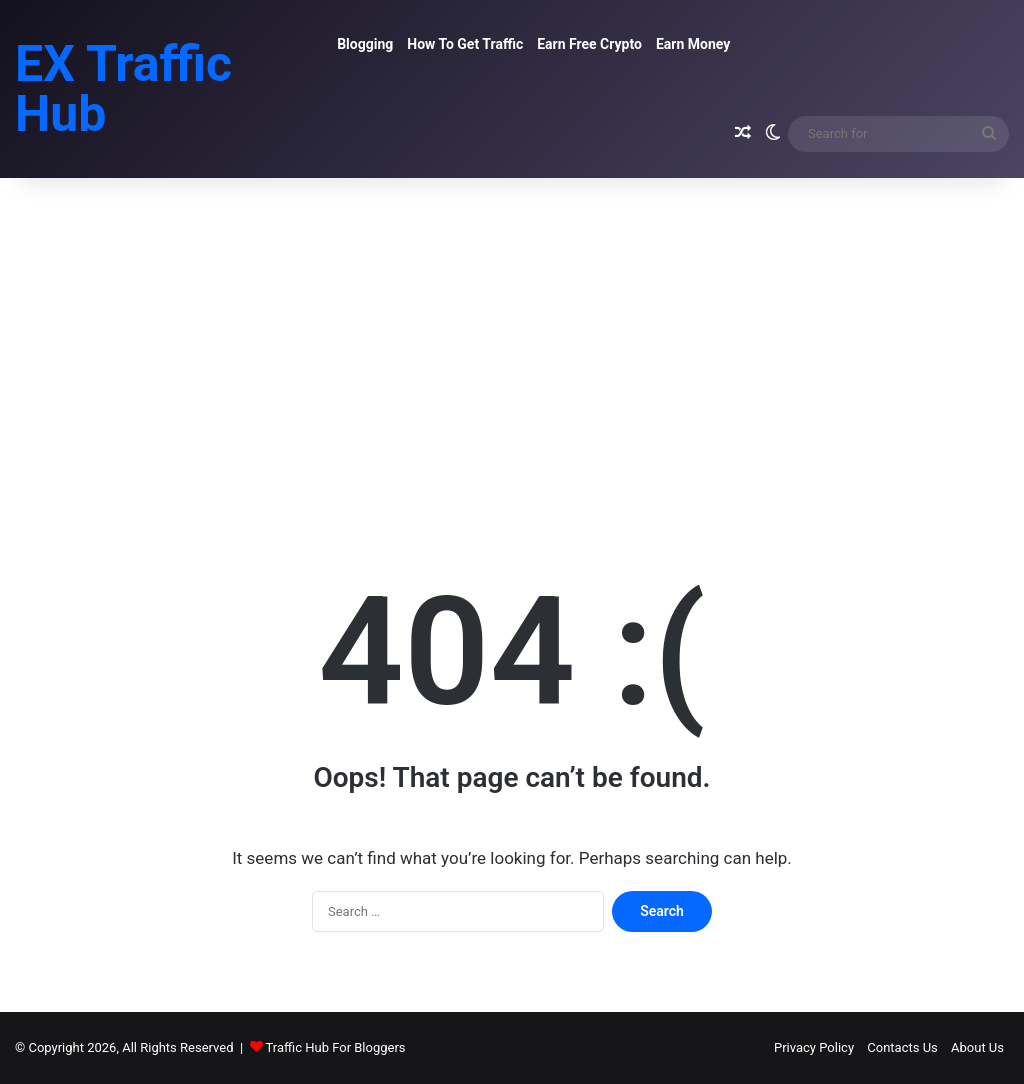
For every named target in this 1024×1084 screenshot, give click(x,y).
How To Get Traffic (465, 44)
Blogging (365, 44)
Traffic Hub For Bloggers (336, 1047)
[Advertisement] (512, 348)
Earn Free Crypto (589, 44)
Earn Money (693, 44)
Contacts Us (902, 1047)
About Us (977, 1047)
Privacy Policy (814, 1047)
